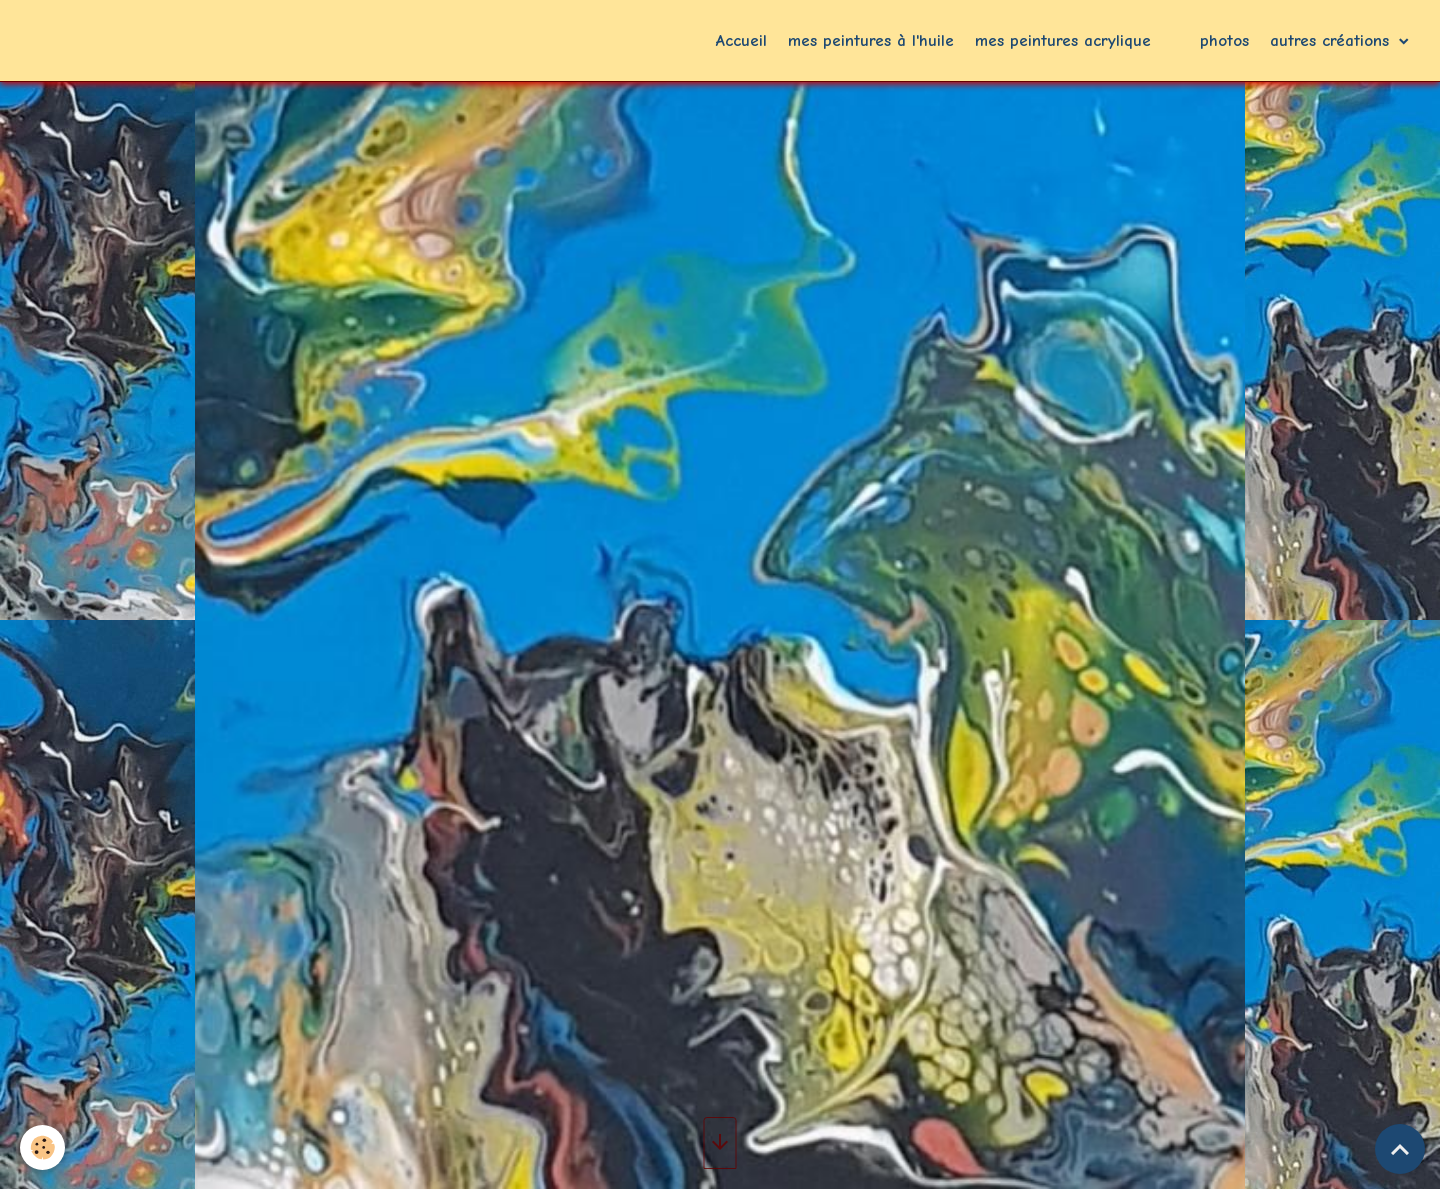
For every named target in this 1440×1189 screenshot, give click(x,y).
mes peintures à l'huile (871, 40)
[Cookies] (42, 1147)
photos (1224, 40)
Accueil (741, 40)
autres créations (1332, 40)
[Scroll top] (1400, 1149)
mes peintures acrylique (1063, 40)
